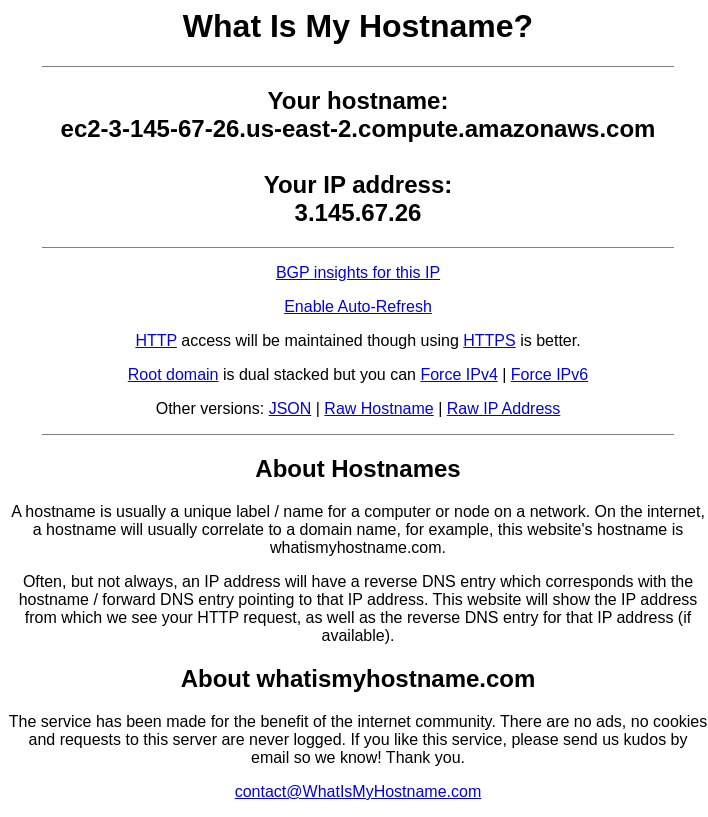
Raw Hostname (378, 408)
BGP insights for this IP (358, 272)
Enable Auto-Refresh (358, 306)
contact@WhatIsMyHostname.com (358, 791)
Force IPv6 (549, 374)
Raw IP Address (504, 408)
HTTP (155, 340)
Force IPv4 (458, 374)
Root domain (173, 374)
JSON (290, 408)
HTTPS (489, 340)
